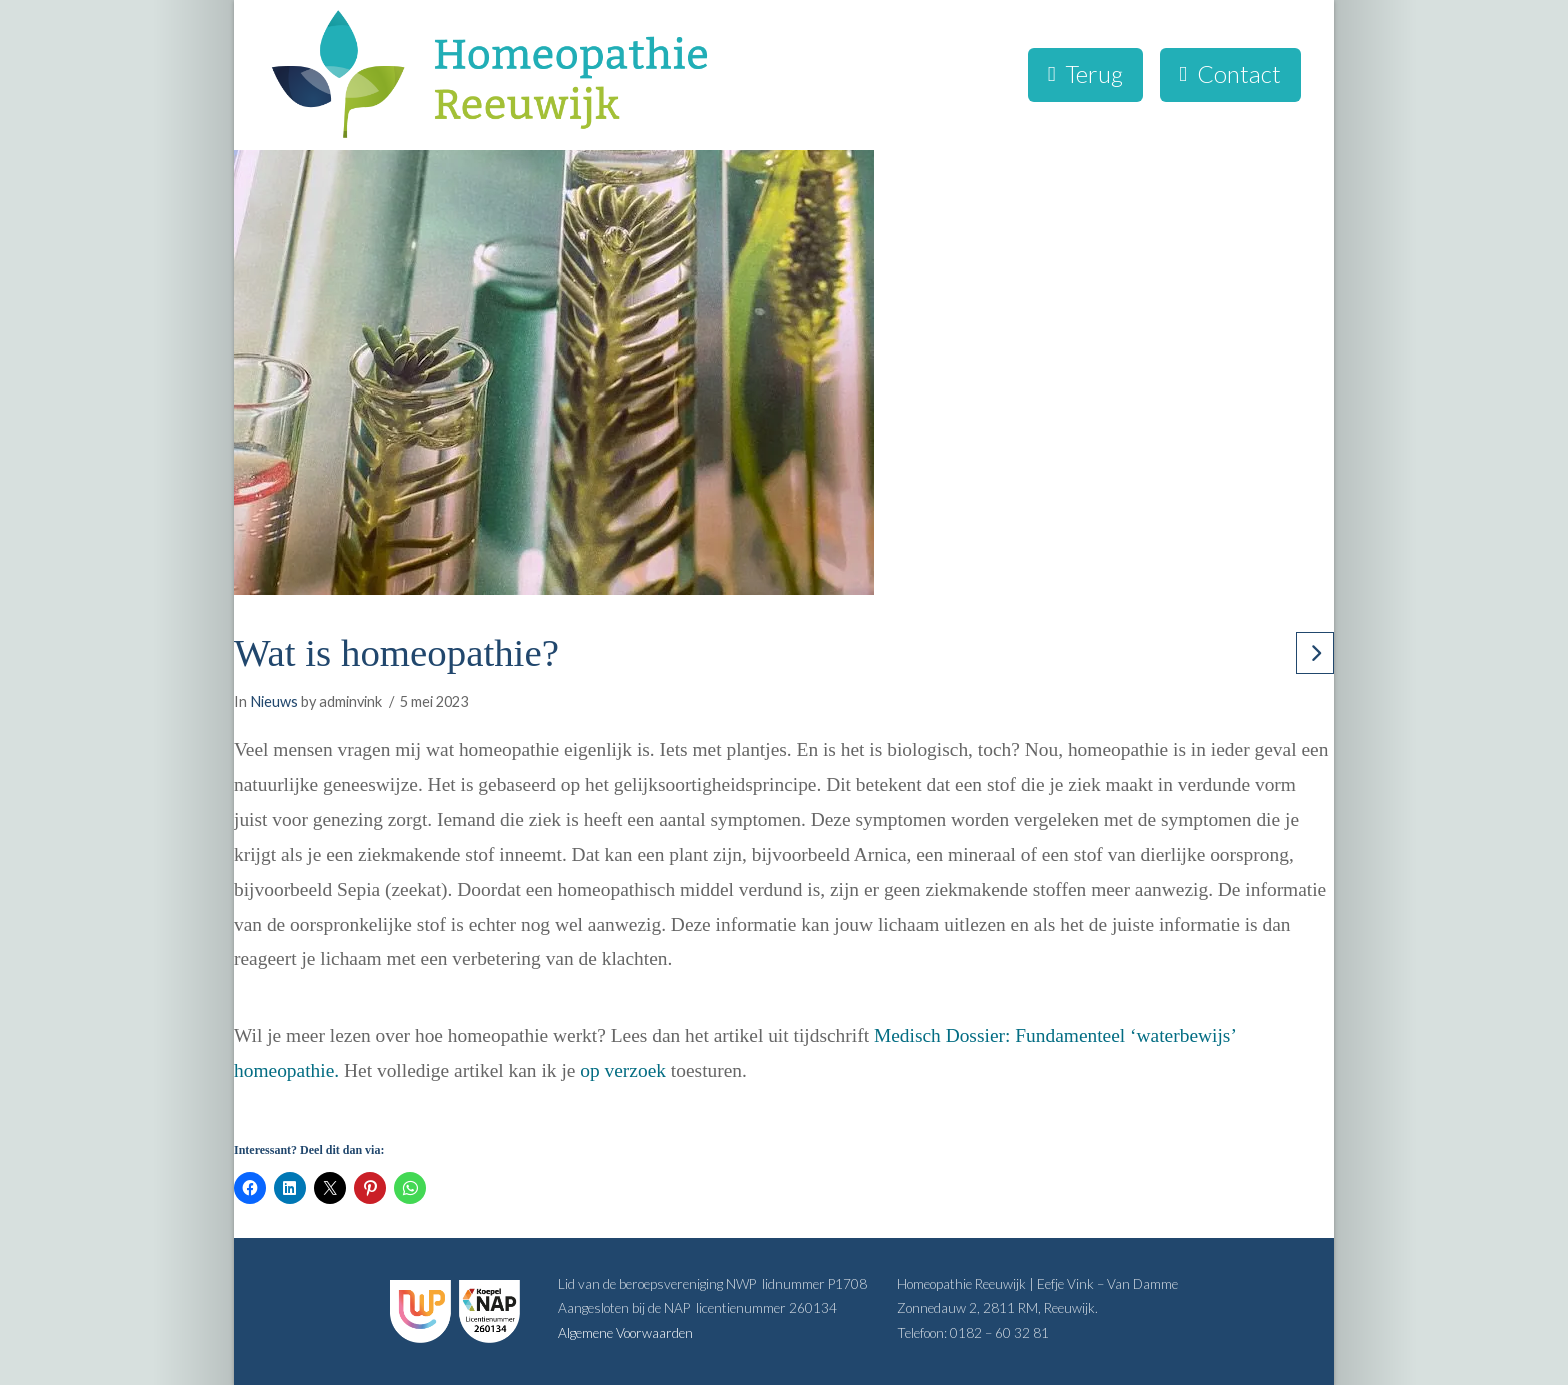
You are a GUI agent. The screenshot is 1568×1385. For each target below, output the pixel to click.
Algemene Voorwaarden (625, 1333)
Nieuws (274, 701)
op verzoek (623, 1070)
